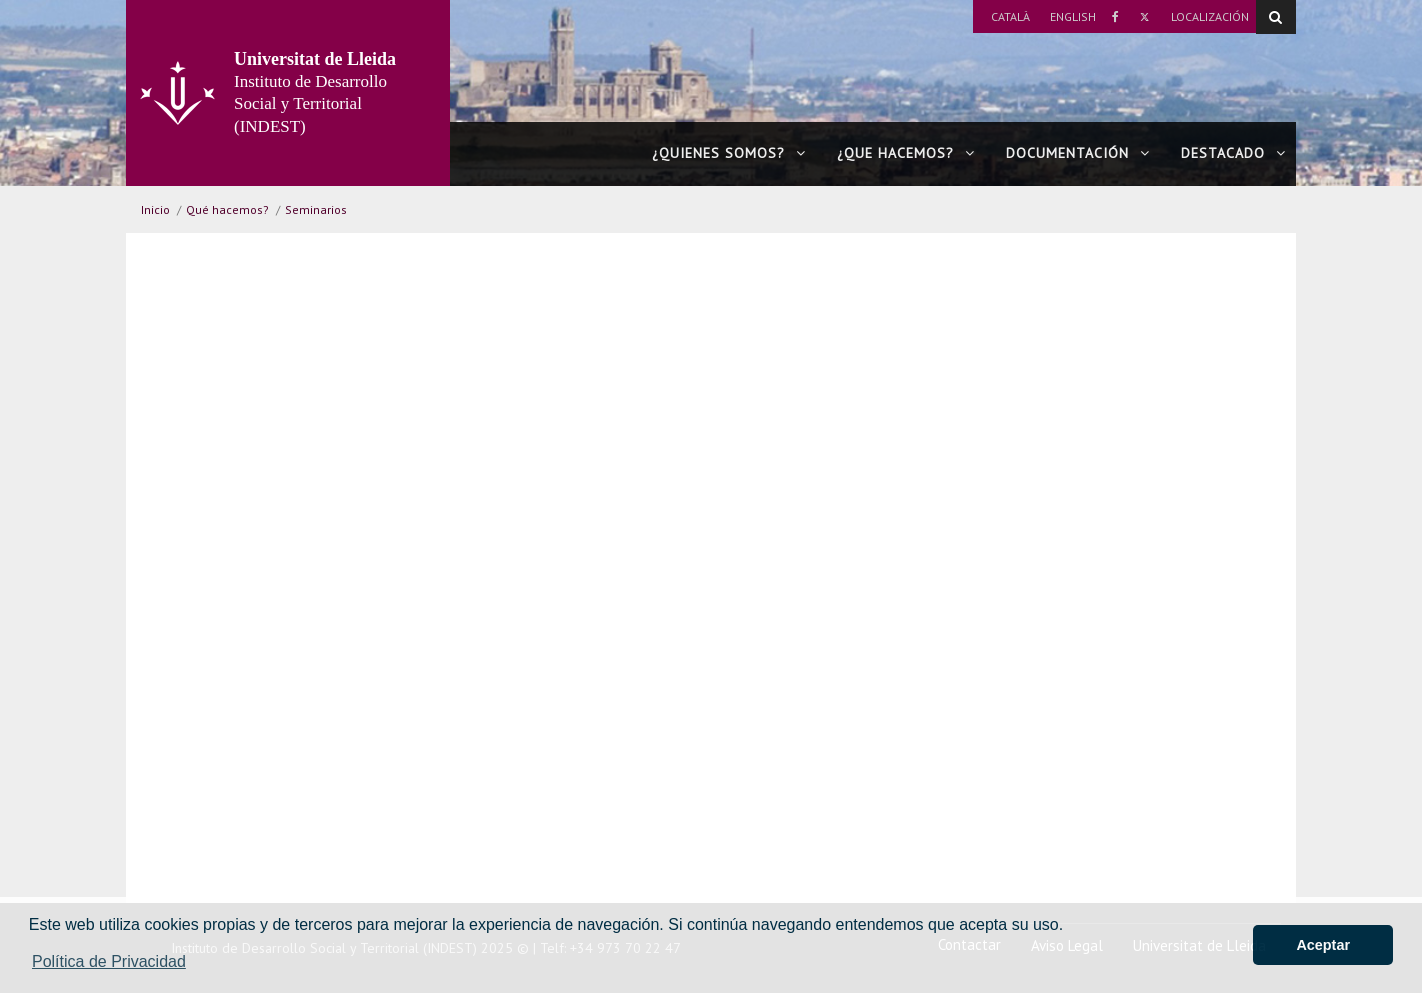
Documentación (1078, 153)
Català (1010, 16)
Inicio (155, 209)
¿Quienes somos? (729, 153)
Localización (1210, 16)
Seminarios (316, 209)
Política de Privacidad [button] (109, 961)
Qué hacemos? (227, 209)
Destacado (1233, 153)
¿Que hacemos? (906, 153)
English (1073, 16)
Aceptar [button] (1323, 945)
